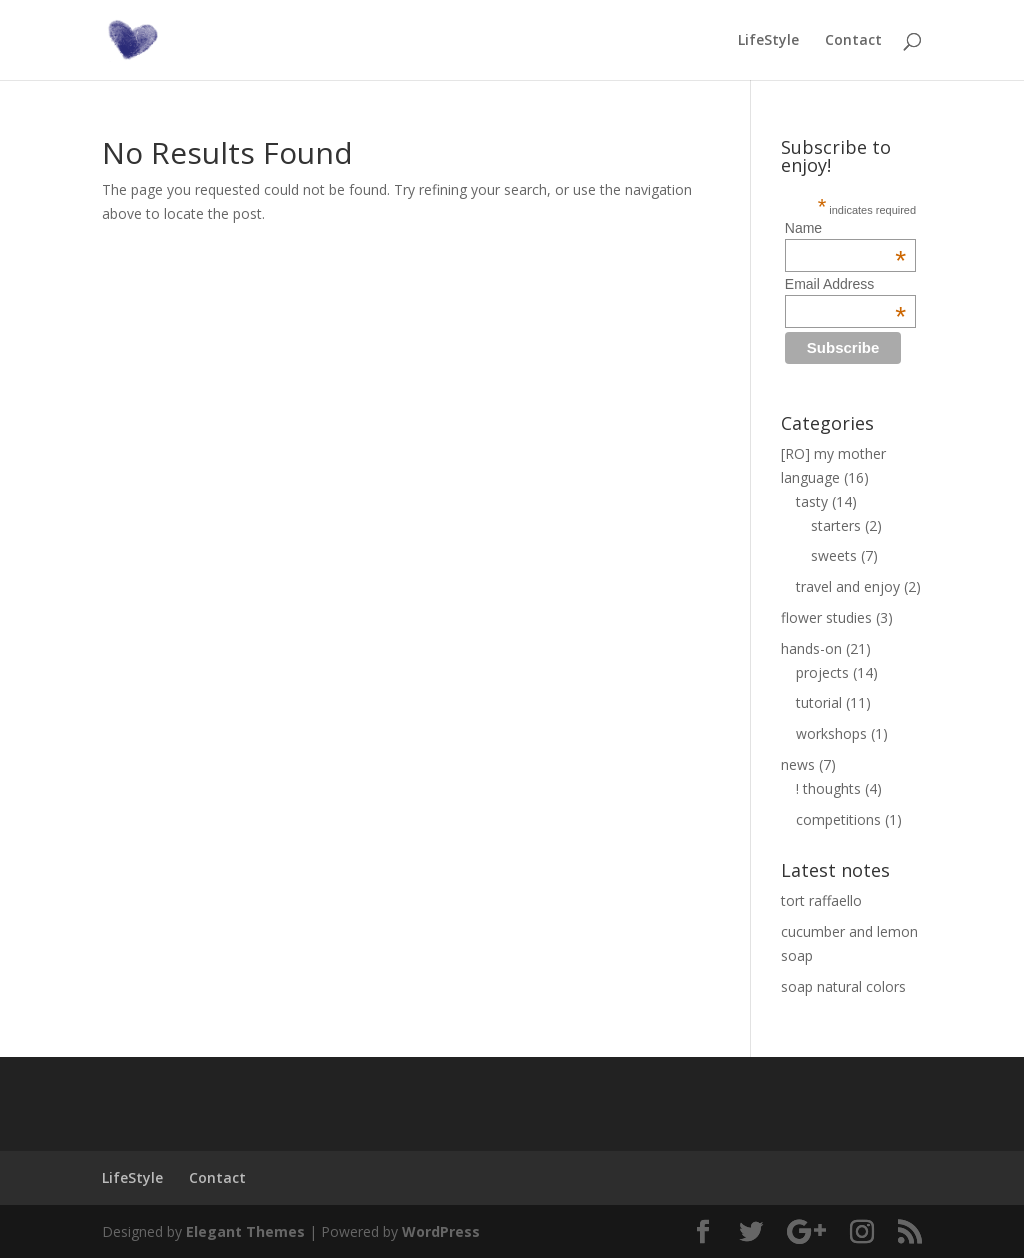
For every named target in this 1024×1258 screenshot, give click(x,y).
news (798, 764)
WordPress (441, 1231)
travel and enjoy (848, 586)
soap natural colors (843, 986)
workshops (831, 733)
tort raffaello (821, 900)
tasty (812, 501)
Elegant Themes (245, 1231)
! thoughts (828, 788)
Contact (853, 41)
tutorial (819, 702)
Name (845, 228)
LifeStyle (768, 41)
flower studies (826, 617)
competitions (838, 819)
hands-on (811, 648)
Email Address (845, 284)
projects (822, 672)
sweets (834, 555)
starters (836, 525)
